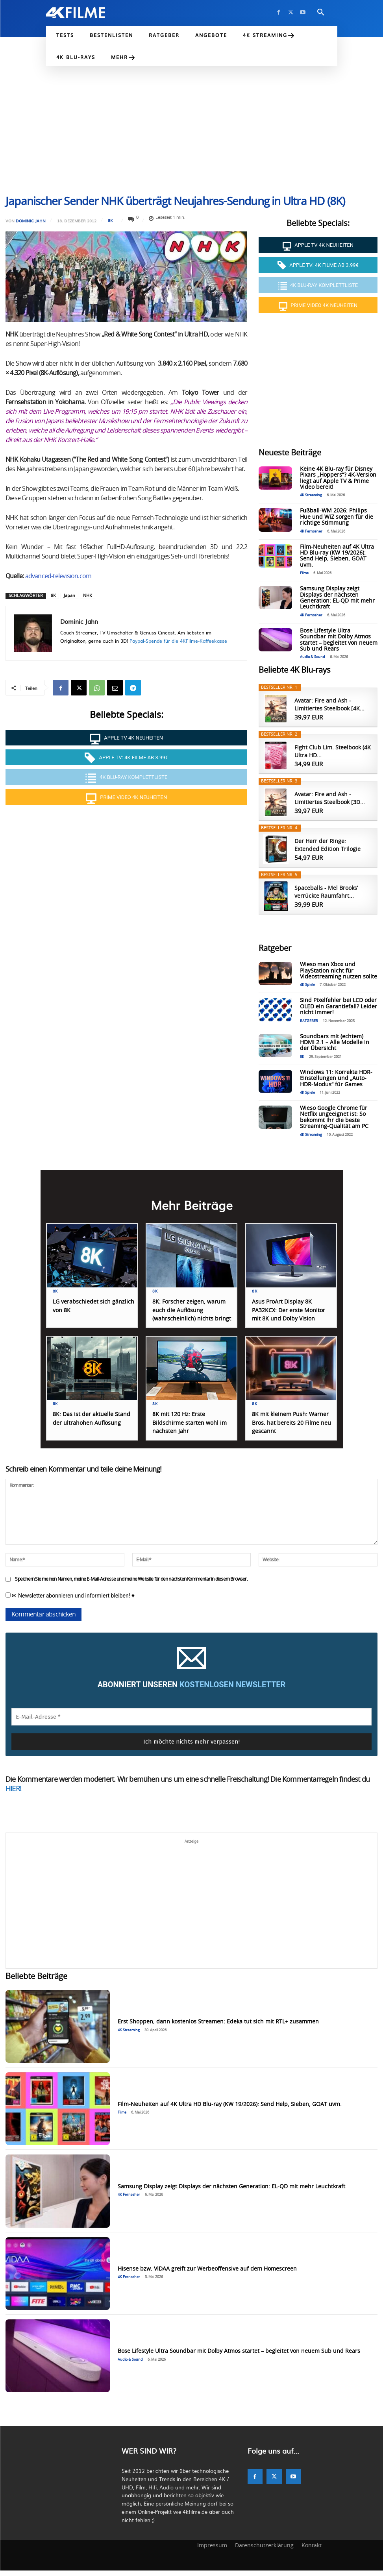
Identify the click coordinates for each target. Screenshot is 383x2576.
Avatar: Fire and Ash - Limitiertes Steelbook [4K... (329, 705)
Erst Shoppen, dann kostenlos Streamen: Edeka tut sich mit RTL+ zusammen (218, 2027)
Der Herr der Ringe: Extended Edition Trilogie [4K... (327, 846)
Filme (304, 573)
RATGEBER (309, 1021)
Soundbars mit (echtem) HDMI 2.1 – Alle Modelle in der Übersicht (334, 1043)
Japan (69, 596)
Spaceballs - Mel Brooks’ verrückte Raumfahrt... (326, 892)
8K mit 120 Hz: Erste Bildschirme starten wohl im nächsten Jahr (189, 1428)
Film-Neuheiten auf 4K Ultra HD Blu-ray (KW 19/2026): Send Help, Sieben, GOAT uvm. (337, 556)
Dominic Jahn (31, 221)
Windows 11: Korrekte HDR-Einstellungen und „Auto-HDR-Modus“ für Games (336, 1078)
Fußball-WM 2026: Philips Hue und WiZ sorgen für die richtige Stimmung (336, 517)
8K (110, 220)
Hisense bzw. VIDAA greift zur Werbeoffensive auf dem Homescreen (207, 2274)
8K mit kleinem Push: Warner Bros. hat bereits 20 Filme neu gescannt (293, 1428)
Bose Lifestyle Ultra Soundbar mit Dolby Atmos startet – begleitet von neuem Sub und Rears (239, 2356)
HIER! (13, 1794)
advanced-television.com (58, 576)
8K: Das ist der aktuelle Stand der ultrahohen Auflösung (86, 1428)
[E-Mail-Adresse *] (191, 1722)
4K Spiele (307, 985)
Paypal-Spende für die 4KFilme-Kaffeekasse (178, 640)
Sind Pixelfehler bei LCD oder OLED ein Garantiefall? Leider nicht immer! (338, 1006)
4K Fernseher (311, 531)
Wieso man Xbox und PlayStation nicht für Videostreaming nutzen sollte (338, 971)
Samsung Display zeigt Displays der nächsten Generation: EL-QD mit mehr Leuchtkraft (337, 598)
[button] (320, 12)
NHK (87, 596)
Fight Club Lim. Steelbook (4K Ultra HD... (332, 751)
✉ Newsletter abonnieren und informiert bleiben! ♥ (70, 1601)
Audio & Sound (312, 657)
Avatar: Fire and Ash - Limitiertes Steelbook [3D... (329, 798)
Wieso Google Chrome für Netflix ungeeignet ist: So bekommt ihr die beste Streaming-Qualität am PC (334, 1117)
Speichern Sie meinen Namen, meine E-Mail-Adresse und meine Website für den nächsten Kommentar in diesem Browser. (131, 1584)
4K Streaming (311, 495)
